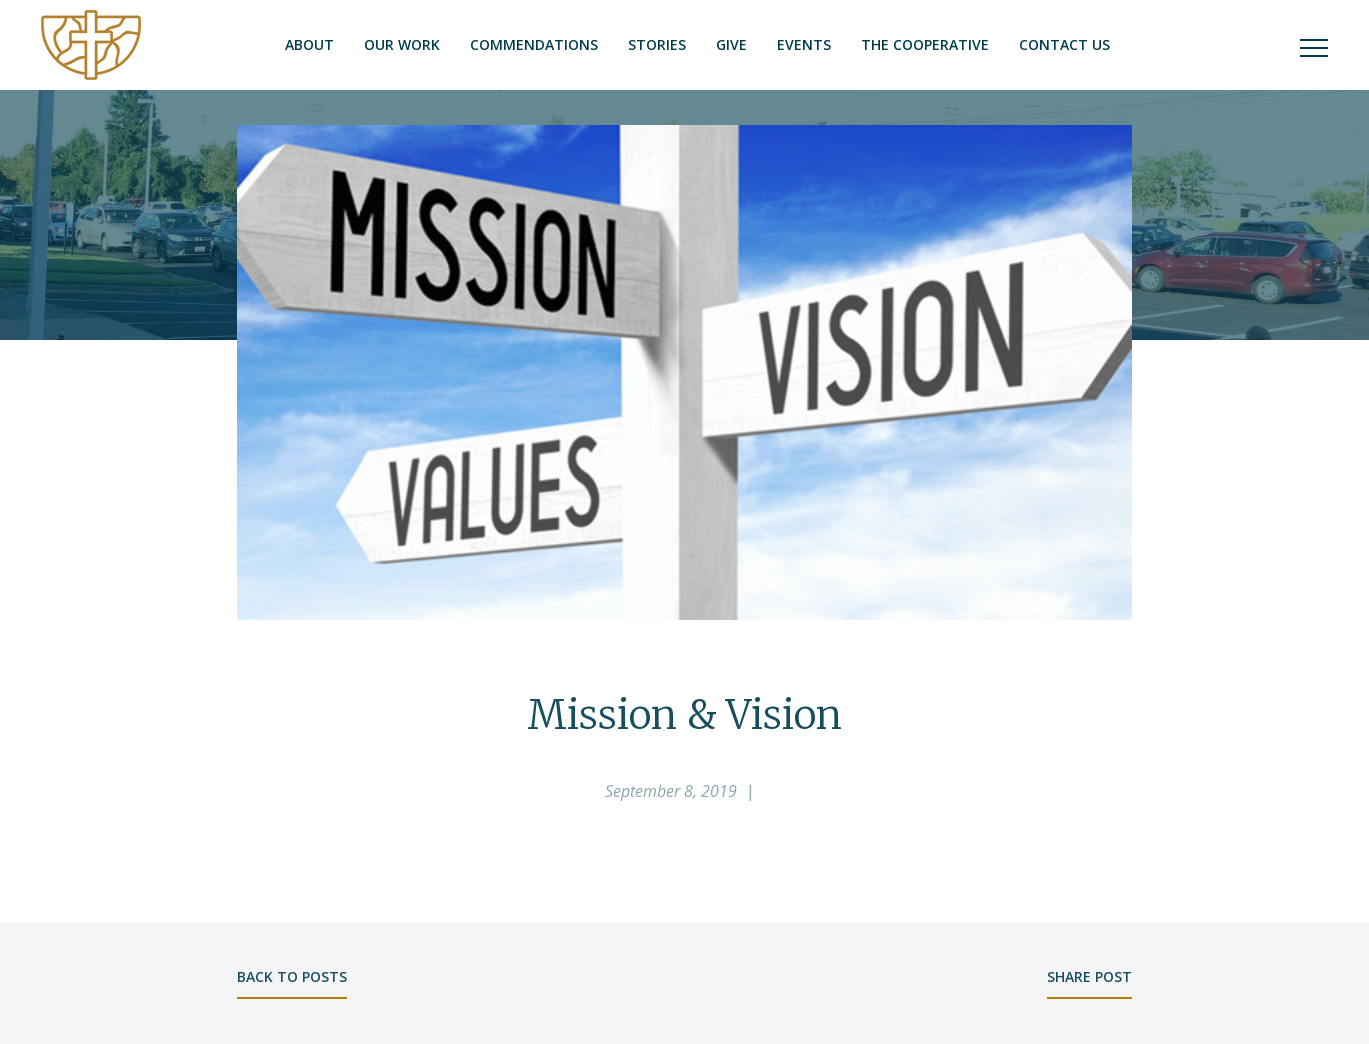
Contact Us (1064, 44)
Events (804, 44)
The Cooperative (925, 44)
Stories (657, 44)
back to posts (292, 976)
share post (1089, 976)
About (309, 44)
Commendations (534, 44)
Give (731, 44)
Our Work (402, 44)
